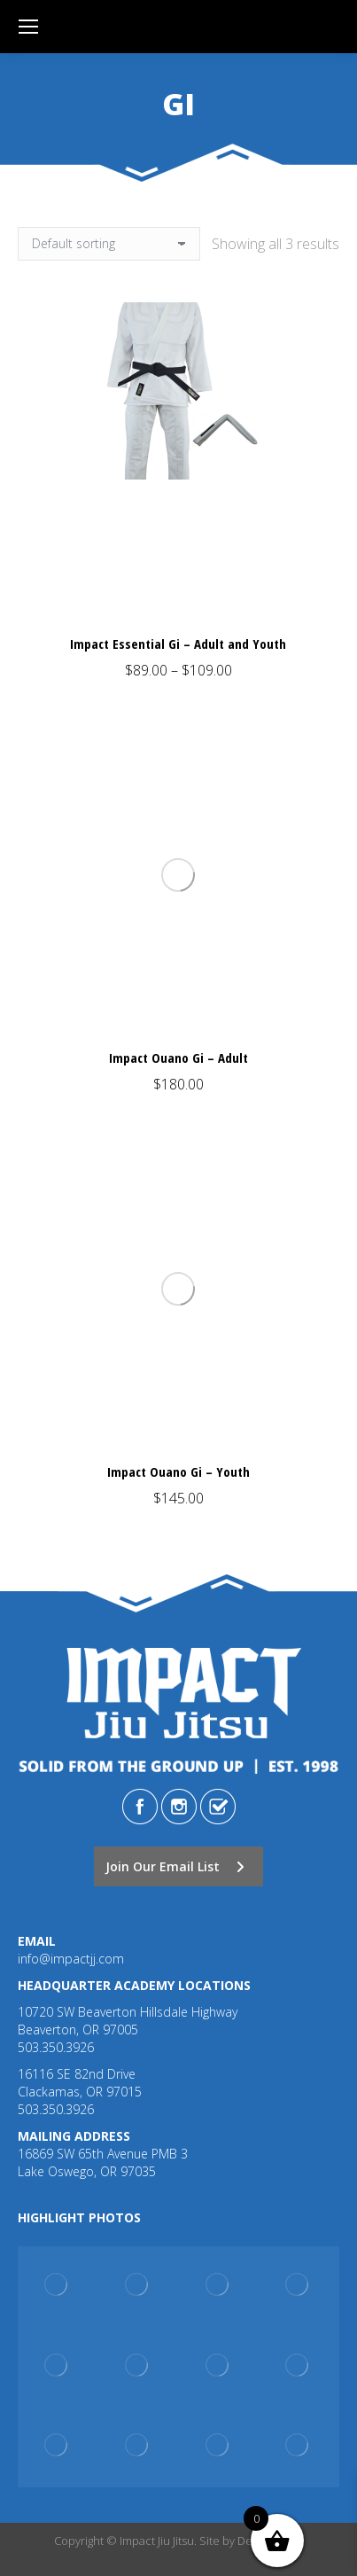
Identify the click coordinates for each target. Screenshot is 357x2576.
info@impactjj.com (71, 1958)
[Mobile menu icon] (28, 26)
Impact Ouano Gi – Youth (178, 1471)
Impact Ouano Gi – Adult (178, 1057)
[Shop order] (109, 244)
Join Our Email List (174, 1866)
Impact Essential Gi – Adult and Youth (178, 643)
